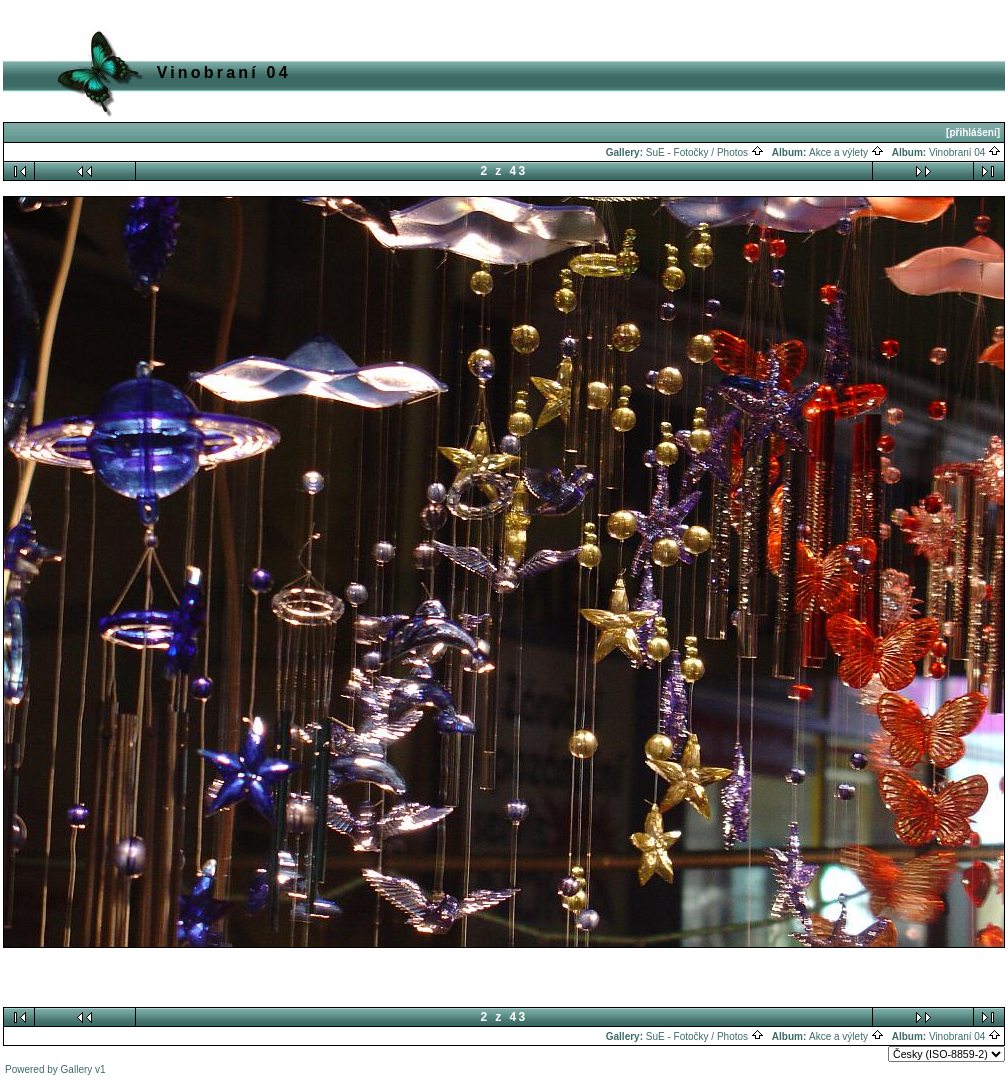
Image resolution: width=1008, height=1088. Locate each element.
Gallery (77, 1069)
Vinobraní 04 (965, 152)
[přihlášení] (973, 132)
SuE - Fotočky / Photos (705, 152)
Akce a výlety (846, 152)
